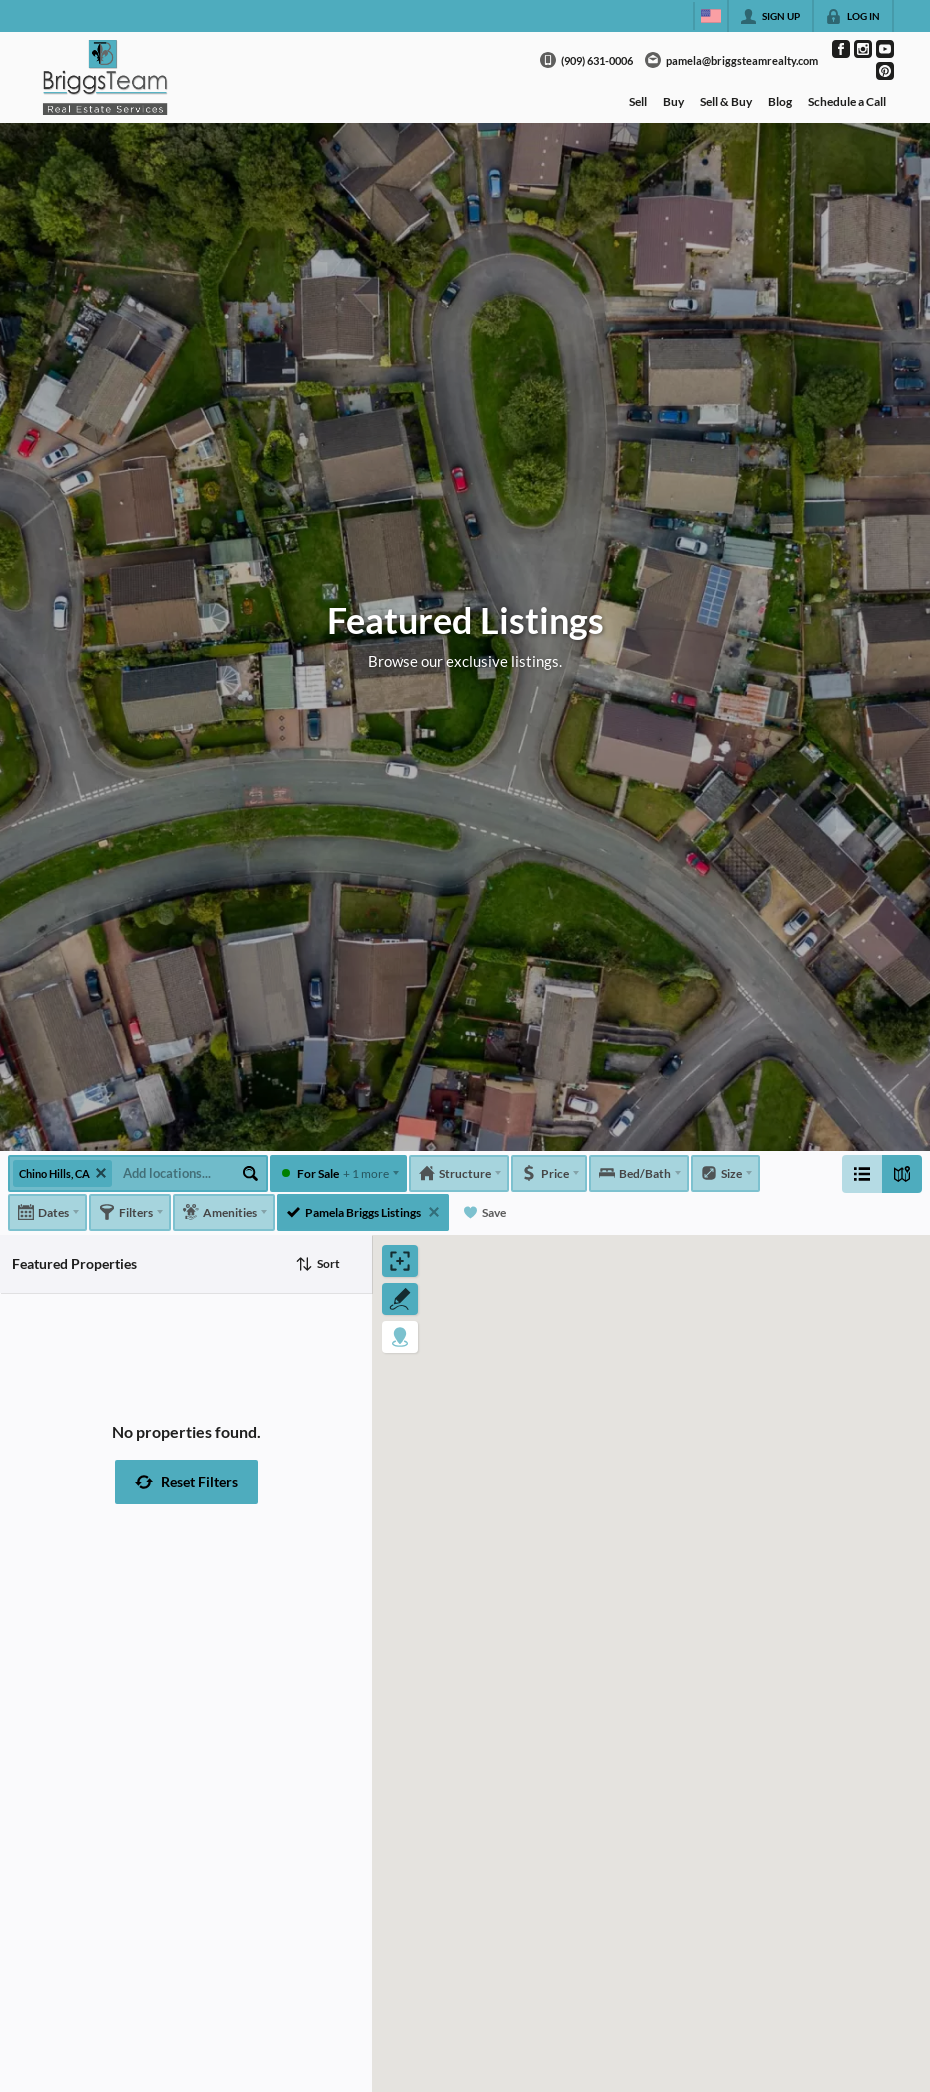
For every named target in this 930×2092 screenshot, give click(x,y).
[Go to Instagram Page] (863, 49)
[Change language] (711, 16)
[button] (186, 1482)
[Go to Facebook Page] (841, 49)
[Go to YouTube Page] (885, 49)
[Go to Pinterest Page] (885, 71)
